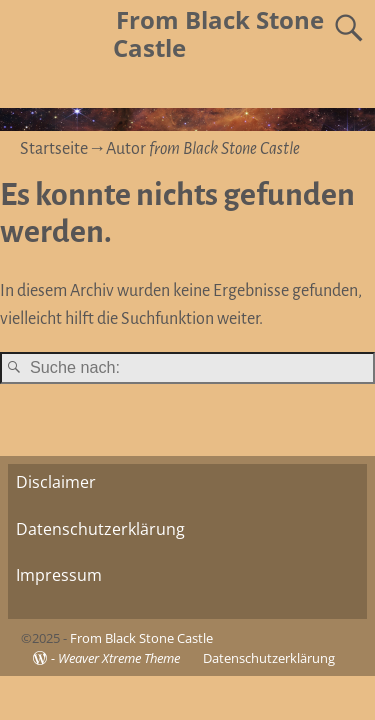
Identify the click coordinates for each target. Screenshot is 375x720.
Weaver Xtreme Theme (119, 658)
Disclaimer (56, 482)
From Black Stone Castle (219, 34)
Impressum (59, 575)
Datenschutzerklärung (100, 529)
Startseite (54, 149)
